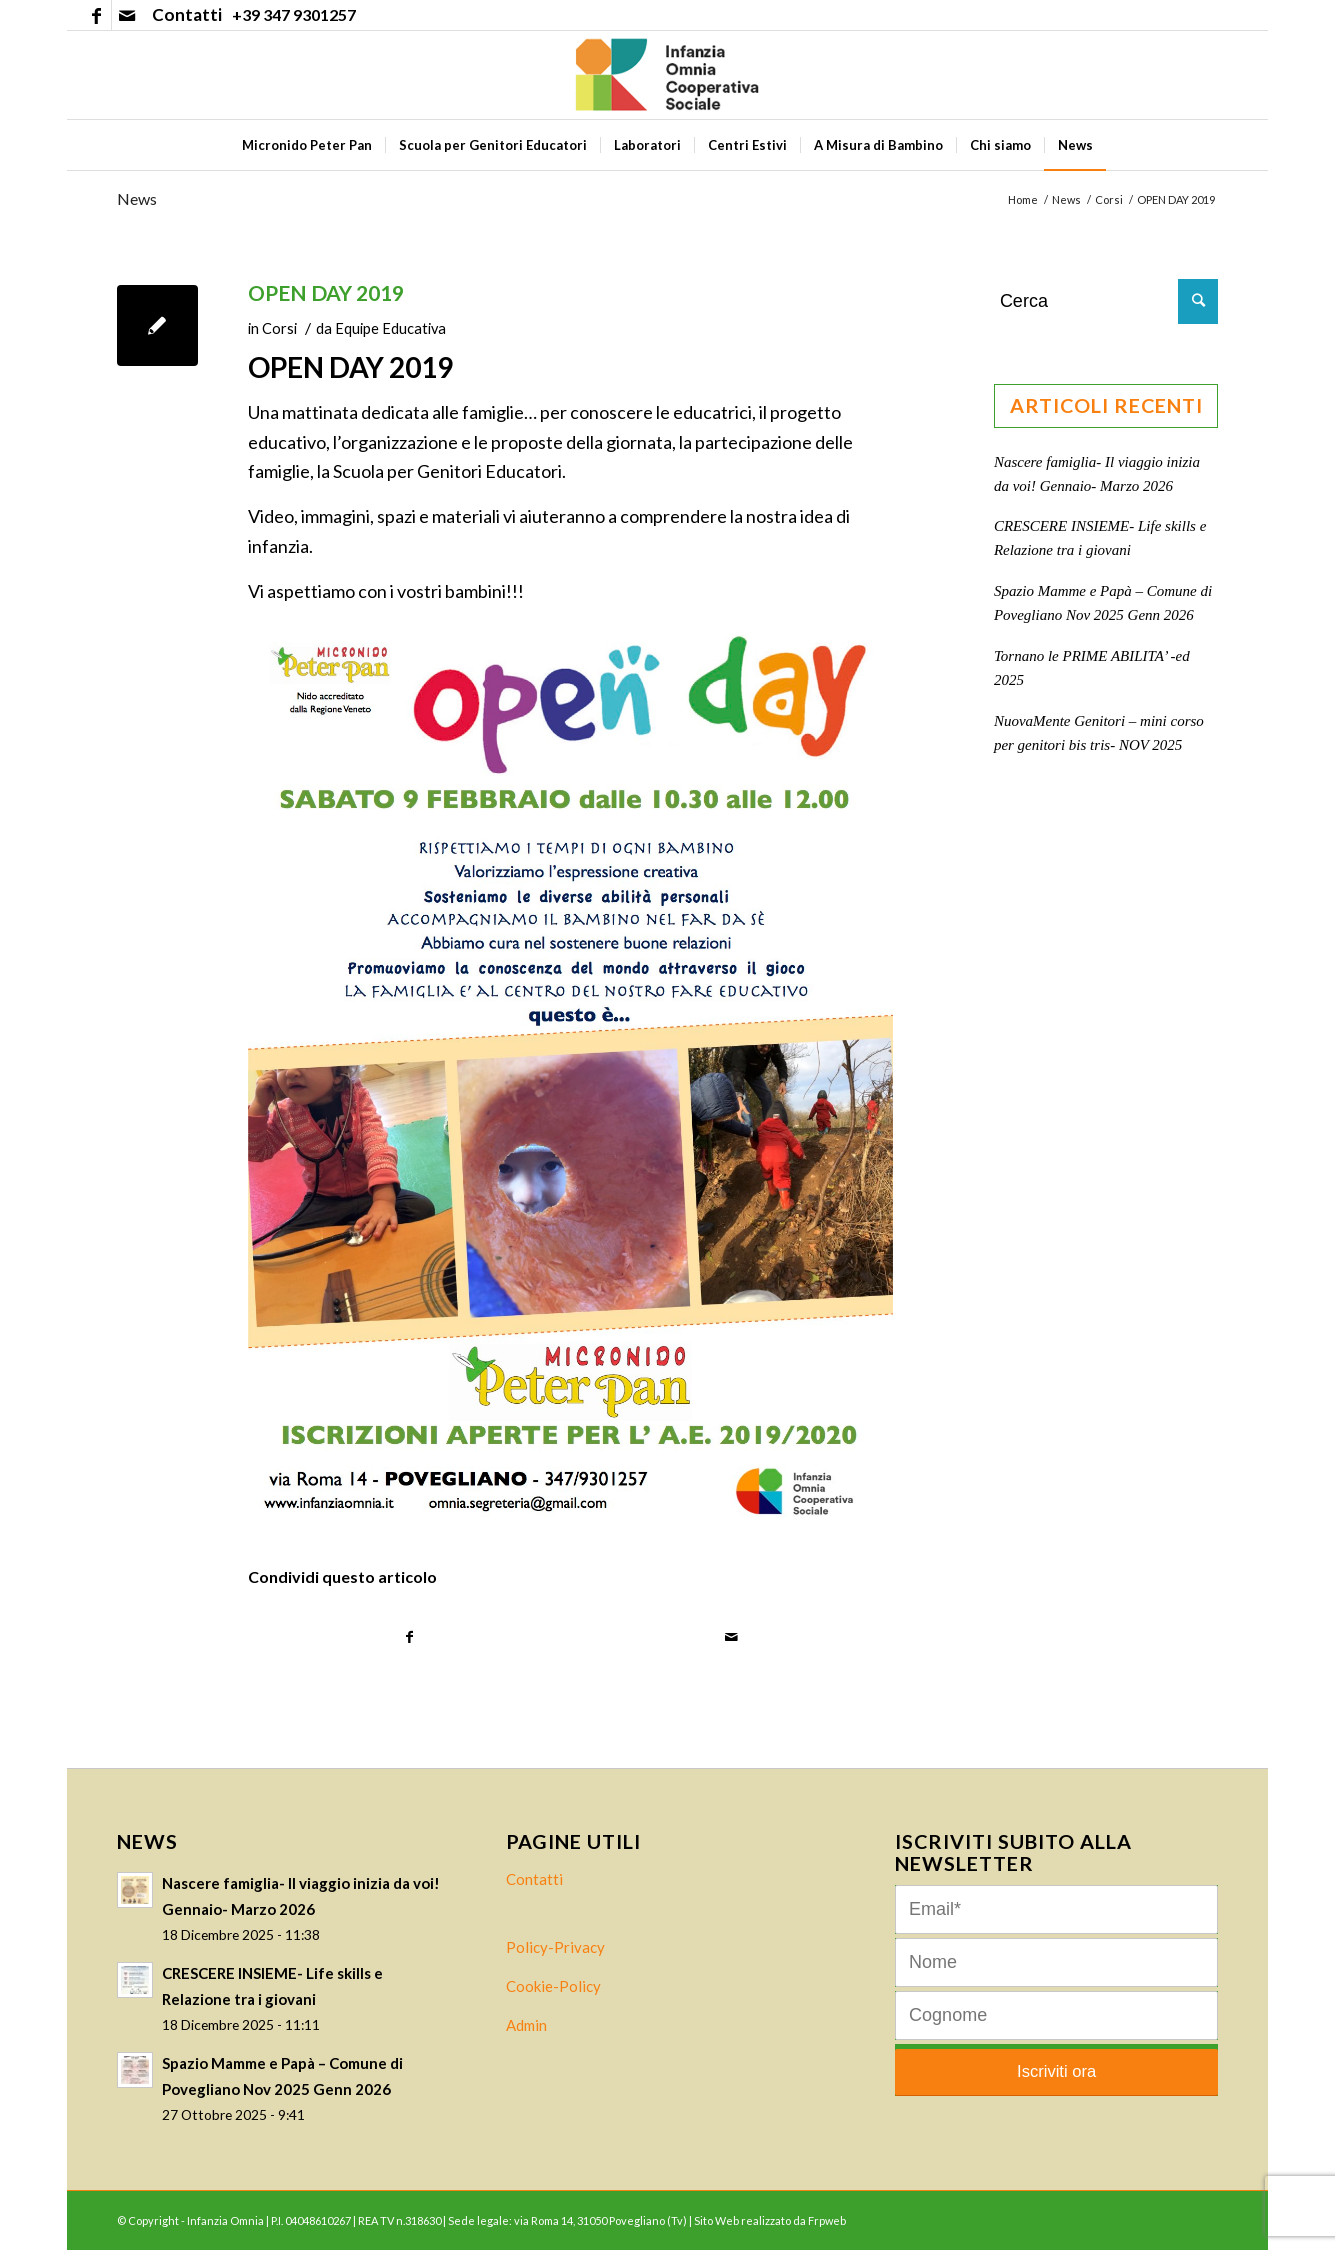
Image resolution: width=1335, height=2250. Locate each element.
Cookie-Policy (553, 1986)
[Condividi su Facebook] (410, 1637)
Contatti (534, 1879)
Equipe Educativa (390, 328)
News (137, 198)
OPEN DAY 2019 (326, 292)
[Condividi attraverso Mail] (731, 1637)
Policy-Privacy (555, 1947)
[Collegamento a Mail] (127, 15)
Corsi (279, 328)
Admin (526, 2025)
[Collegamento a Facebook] (96, 15)
